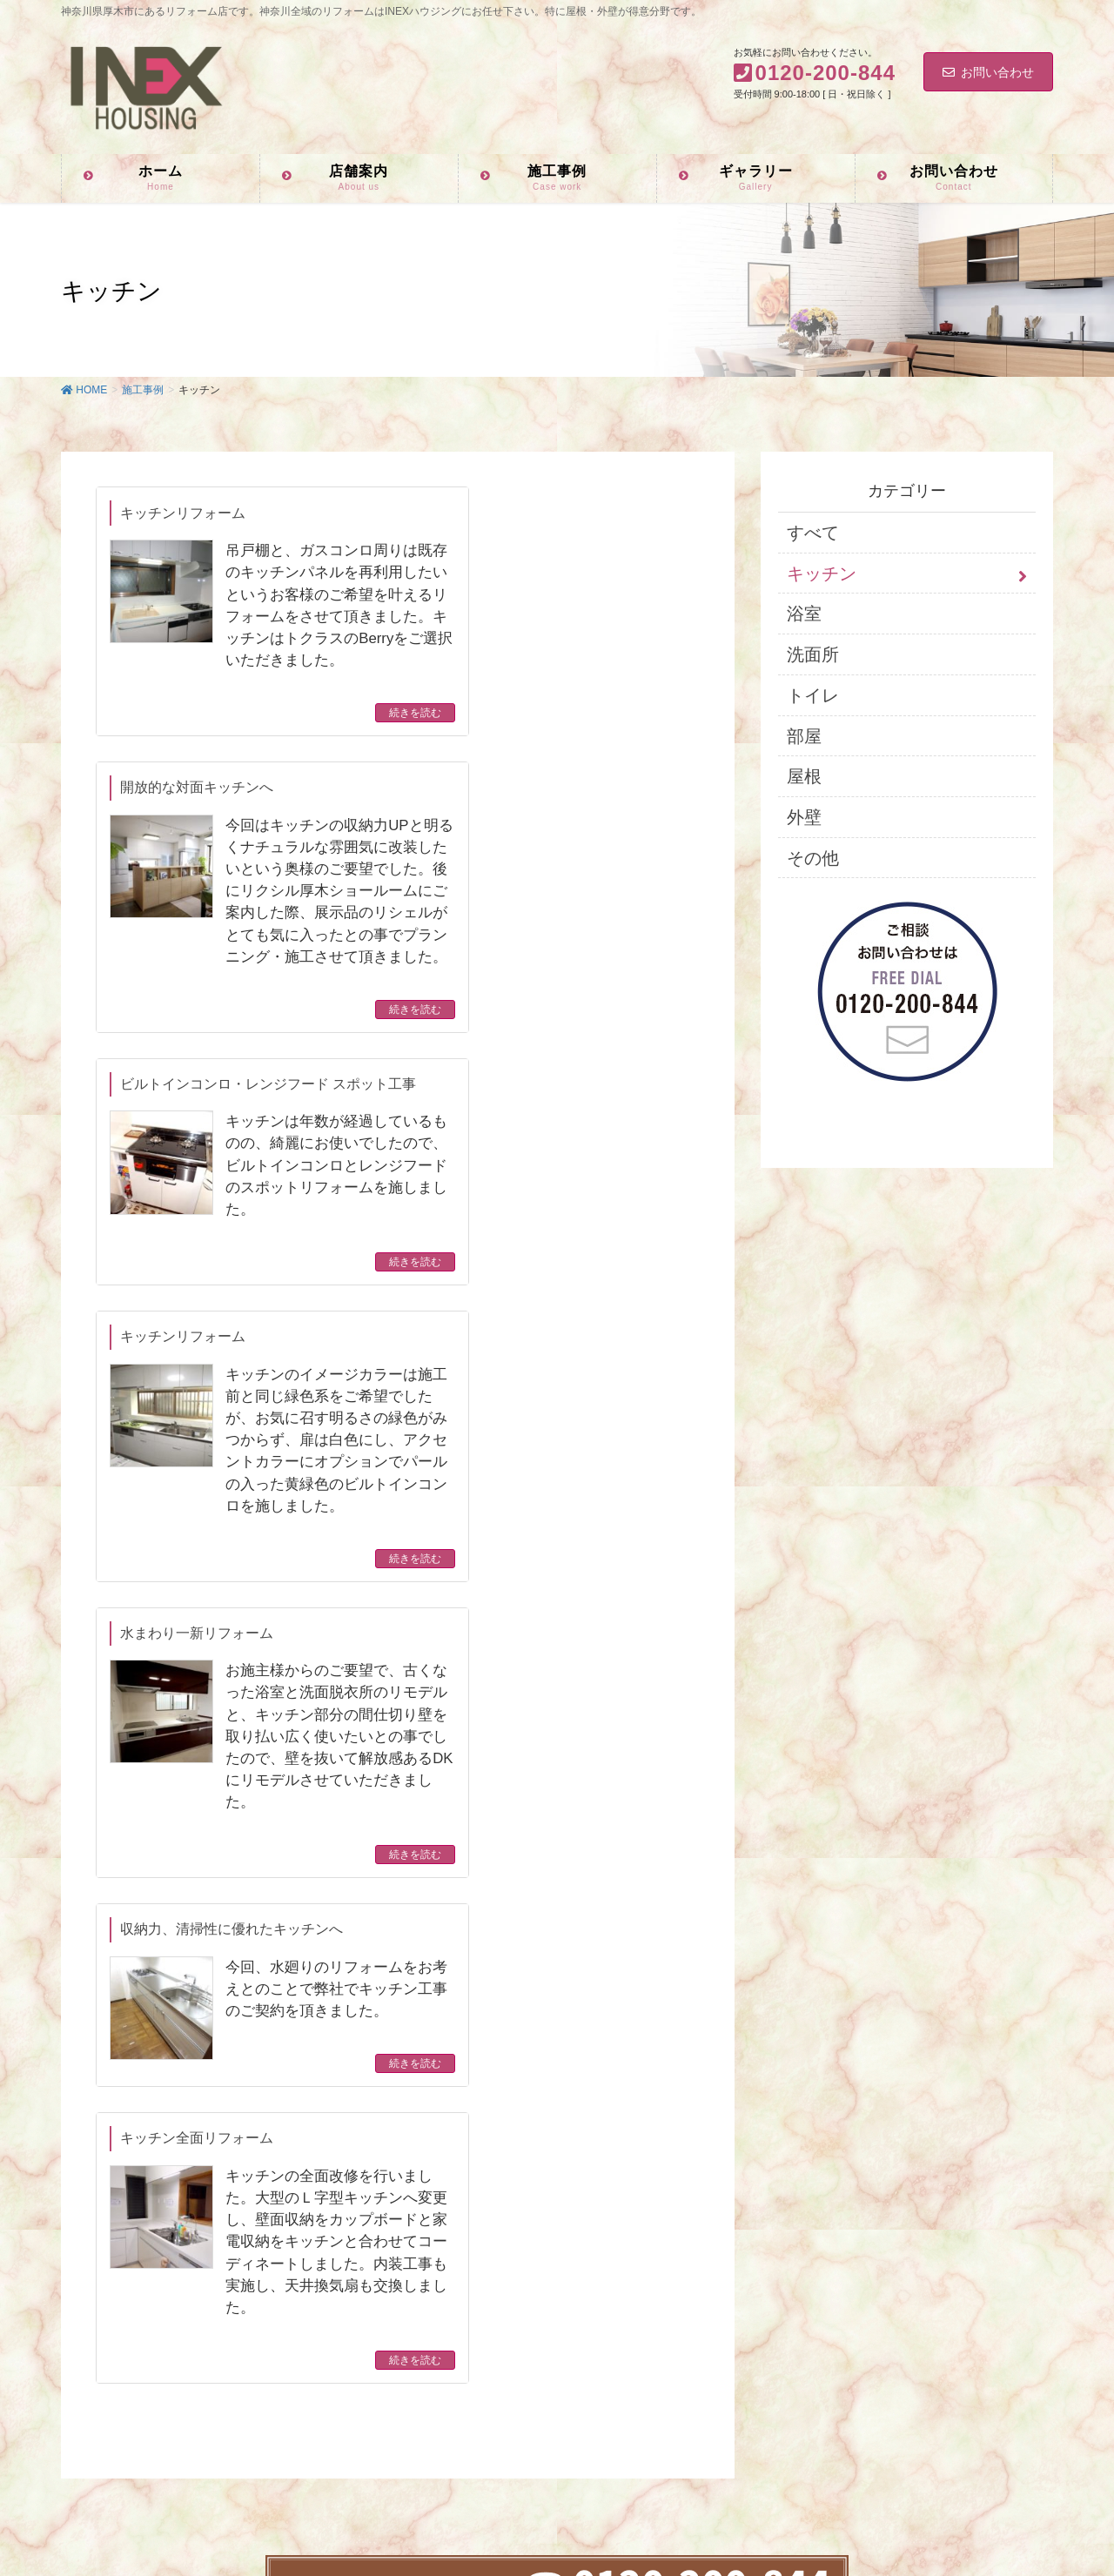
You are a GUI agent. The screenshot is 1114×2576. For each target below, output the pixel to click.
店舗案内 (430, 2219)
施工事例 (430, 2256)
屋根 (804, 776)
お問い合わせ (988, 72)
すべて (813, 532)
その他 (813, 858)
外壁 (804, 817)
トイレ (813, 695)
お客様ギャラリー (455, 2292)
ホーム (424, 2183)
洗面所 (813, 654)
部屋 (804, 736)
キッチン (821, 573)
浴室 (804, 613)
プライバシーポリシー (467, 2365)
